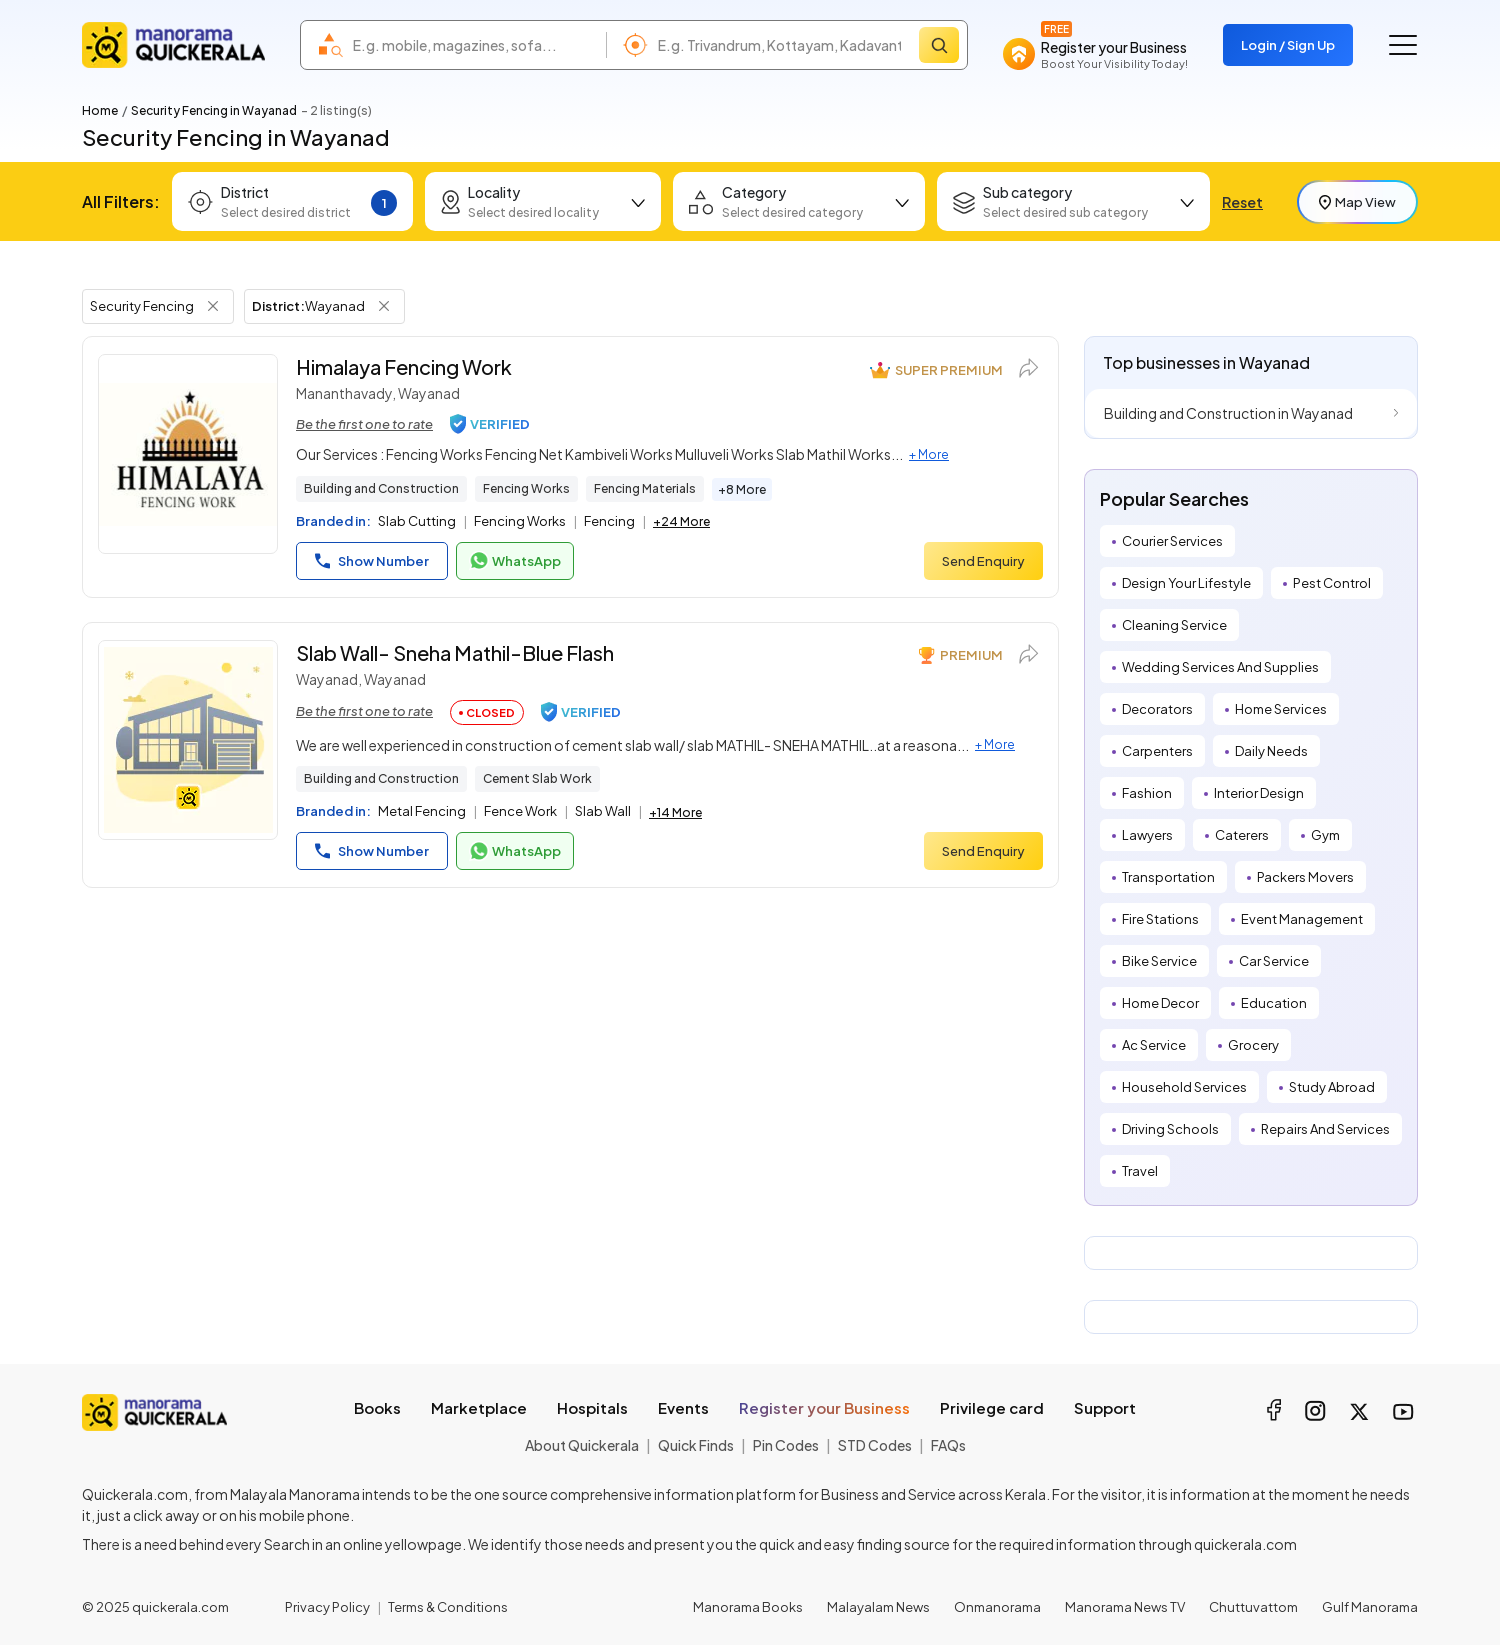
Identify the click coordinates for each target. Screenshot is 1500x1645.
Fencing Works (526, 488)
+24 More (681, 521)
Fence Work (520, 811)
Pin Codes (786, 1445)
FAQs (948, 1445)
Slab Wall (603, 811)
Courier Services (1172, 541)
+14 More (675, 812)
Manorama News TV (1125, 1607)
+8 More (742, 489)
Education (1274, 1003)
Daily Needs (1271, 751)
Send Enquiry (983, 561)
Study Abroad (1332, 1087)
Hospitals (592, 1407)
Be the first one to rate (364, 424)
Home (100, 110)
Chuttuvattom (1253, 1607)
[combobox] (474, 45)
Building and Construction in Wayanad (1228, 413)
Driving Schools (1170, 1129)
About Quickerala (582, 1445)
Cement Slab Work (537, 778)
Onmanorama (997, 1607)
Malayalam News (878, 1607)
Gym (1325, 835)
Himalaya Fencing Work (404, 366)
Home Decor (1160, 1003)
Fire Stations (1160, 919)
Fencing (609, 521)
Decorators (1157, 709)
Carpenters (1157, 751)
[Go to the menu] (1403, 45)
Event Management (1302, 919)
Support (1105, 1407)
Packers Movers (1305, 877)
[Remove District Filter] (384, 306)
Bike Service (1159, 961)
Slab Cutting (417, 521)
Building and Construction (381, 488)
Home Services (1281, 709)
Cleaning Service (1174, 625)
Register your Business (824, 1407)
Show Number (372, 561)
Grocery (1253, 1045)
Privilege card (992, 1407)
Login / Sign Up (1288, 45)
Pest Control (1332, 583)
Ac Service (1154, 1045)
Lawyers (1147, 835)
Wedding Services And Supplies (1220, 667)
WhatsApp (515, 561)
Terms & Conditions (448, 1607)
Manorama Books (748, 1607)
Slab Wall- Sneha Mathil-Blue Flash (455, 652)
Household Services (1184, 1087)
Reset (1242, 202)
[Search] (939, 45)
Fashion (1147, 793)
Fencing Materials (645, 488)
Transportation (1168, 877)
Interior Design (1259, 793)
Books (377, 1407)
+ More (929, 454)
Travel (1140, 1171)
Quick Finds (696, 1445)
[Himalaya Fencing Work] (188, 454)
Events (683, 1407)
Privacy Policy (327, 1607)
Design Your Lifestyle (1186, 583)
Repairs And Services (1325, 1129)
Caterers (1242, 835)
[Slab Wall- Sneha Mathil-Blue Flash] (188, 740)
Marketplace (479, 1407)
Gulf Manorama (1370, 1607)
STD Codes (875, 1445)
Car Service (1274, 961)
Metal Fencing (422, 811)
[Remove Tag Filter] (213, 306)
